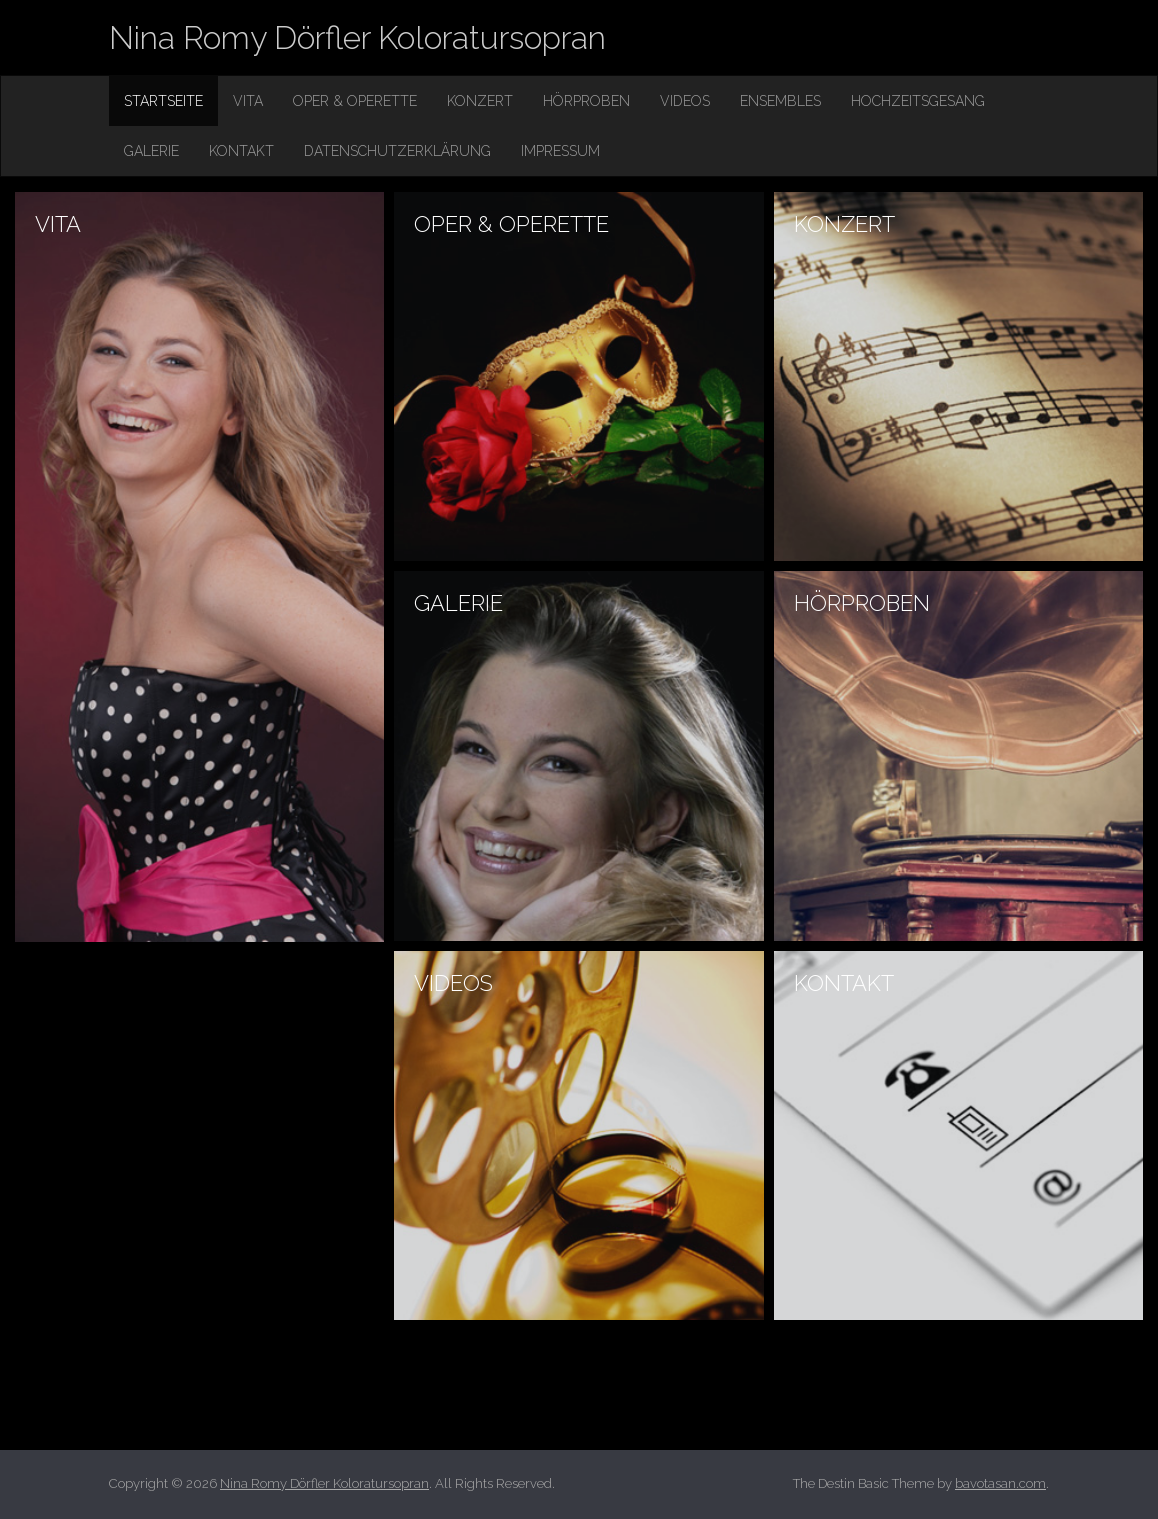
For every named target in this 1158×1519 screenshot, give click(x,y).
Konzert (480, 101)
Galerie (151, 151)
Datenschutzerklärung (397, 151)
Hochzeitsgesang (918, 101)
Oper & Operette (355, 101)
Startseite (163, 101)
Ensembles (780, 101)
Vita (248, 101)
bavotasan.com (1000, 1483)
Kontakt (241, 151)
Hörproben (586, 101)
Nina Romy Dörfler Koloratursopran (357, 37)
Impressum (560, 151)
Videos (685, 101)
